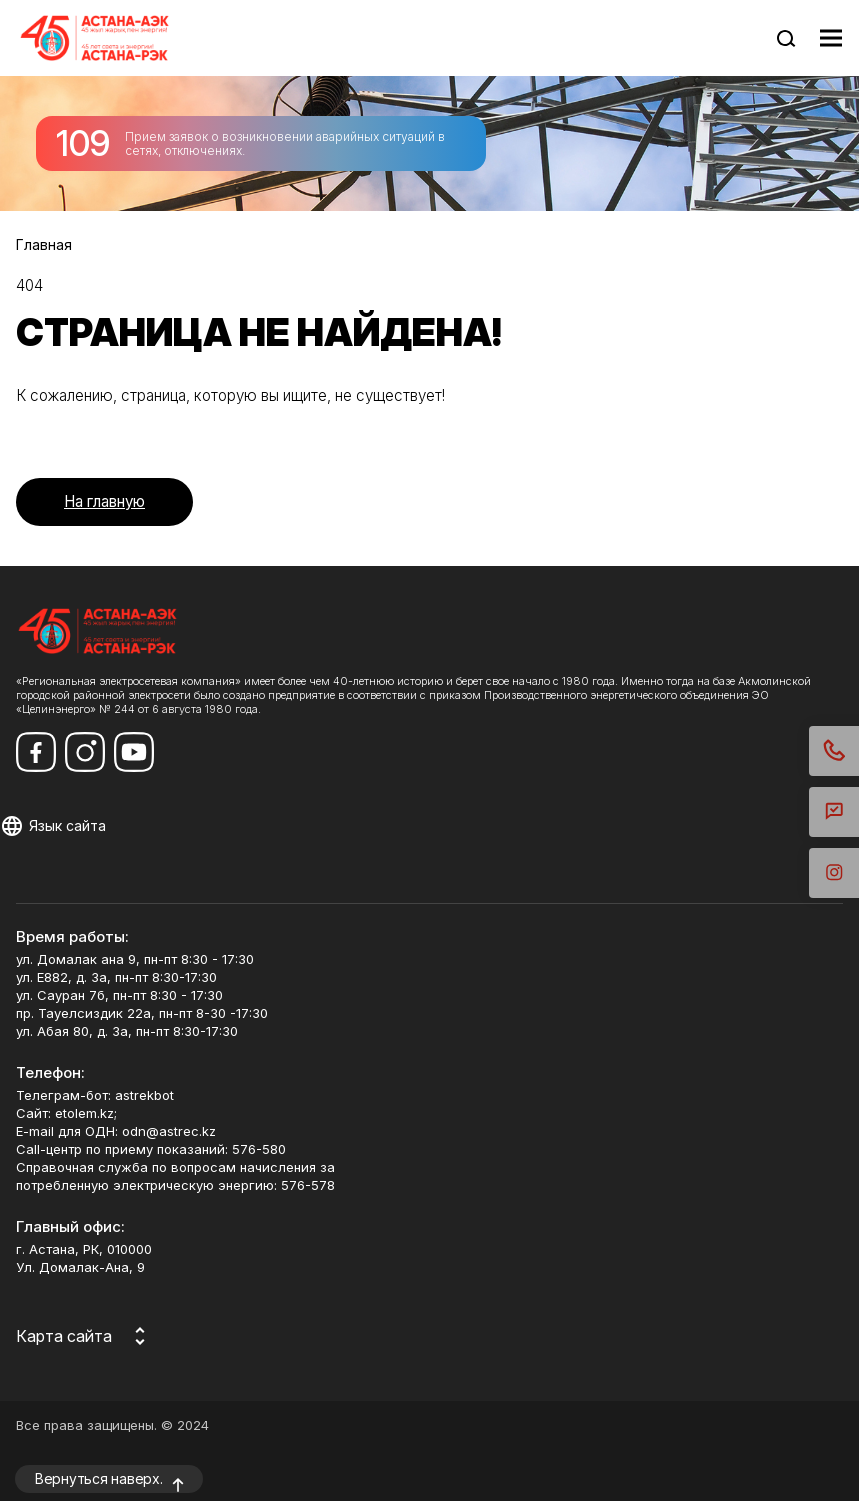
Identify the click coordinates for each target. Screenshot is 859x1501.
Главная (44, 244)
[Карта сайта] (84, 1336)
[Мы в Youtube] (134, 752)
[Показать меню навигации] (831, 38)
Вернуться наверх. (99, 1478)
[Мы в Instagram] (85, 752)
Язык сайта (67, 825)
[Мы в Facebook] (36, 752)
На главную (104, 501)
